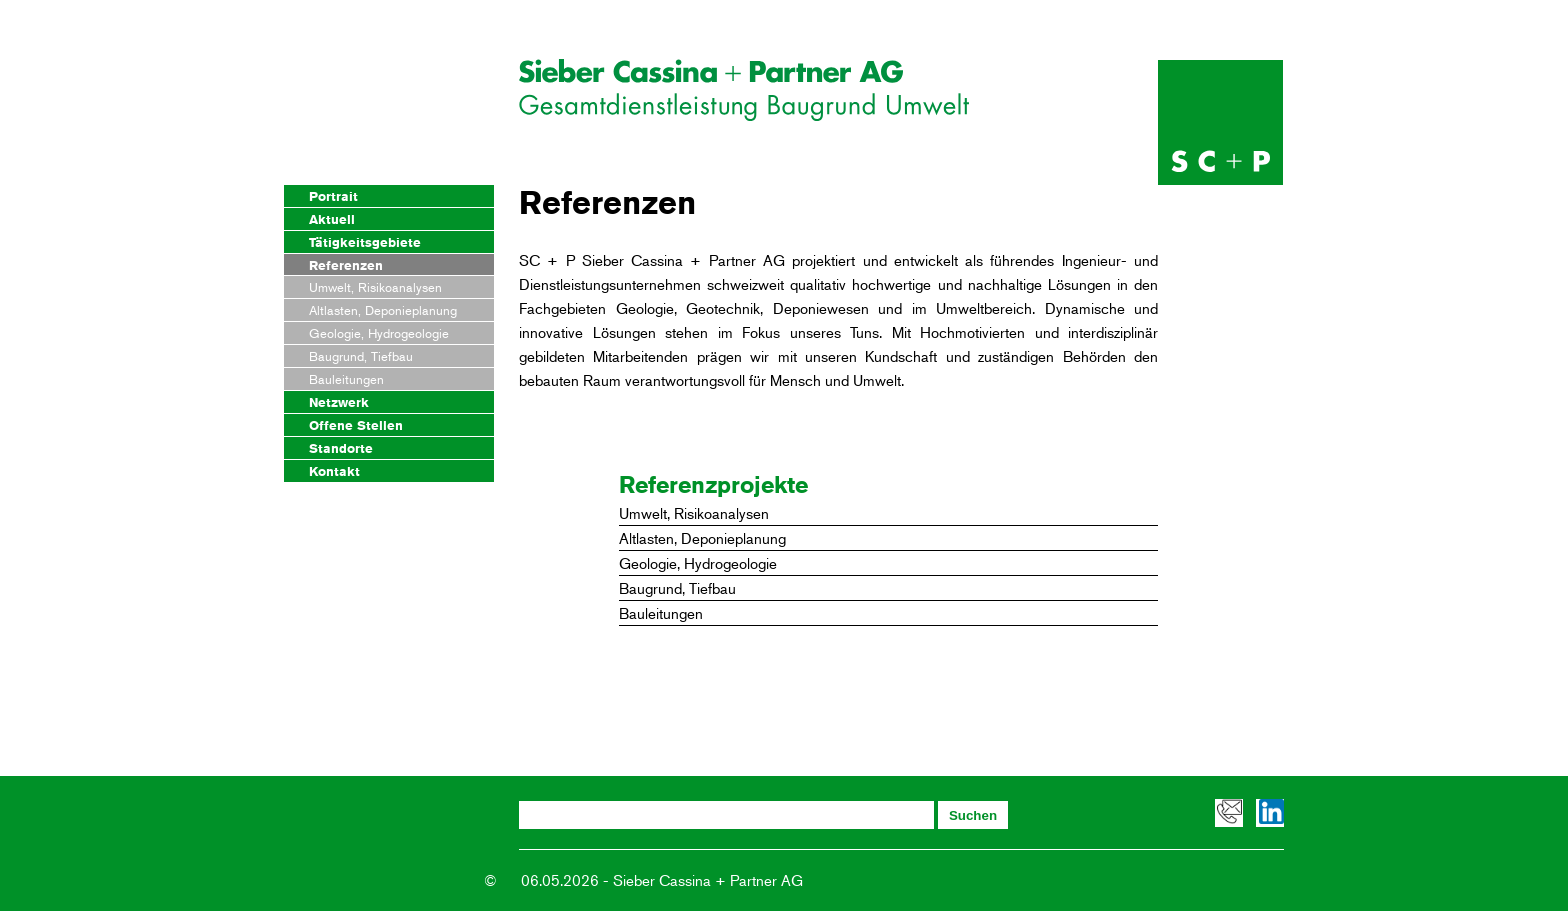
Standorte (341, 448)
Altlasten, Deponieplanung (383, 310)
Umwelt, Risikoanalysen (375, 287)
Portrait (333, 196)
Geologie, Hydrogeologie (379, 333)
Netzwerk (339, 402)
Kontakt (334, 471)
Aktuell (332, 219)
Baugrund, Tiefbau (361, 356)
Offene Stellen (356, 425)
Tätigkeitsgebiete (365, 242)
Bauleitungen (346, 379)
